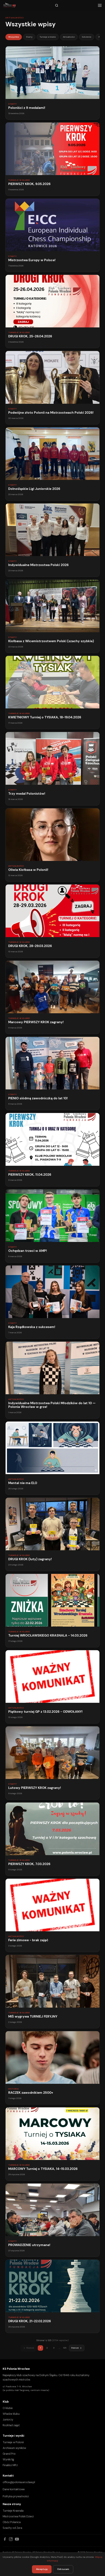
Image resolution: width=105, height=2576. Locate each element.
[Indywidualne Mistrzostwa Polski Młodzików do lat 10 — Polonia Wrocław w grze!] (52, 1380)
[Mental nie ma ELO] (52, 1458)
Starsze (76, 2348)
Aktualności (69, 37)
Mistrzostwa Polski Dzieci (18, 2516)
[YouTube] (17, 2539)
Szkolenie (86, 37)
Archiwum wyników (14, 2448)
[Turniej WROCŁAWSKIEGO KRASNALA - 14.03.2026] (52, 1610)
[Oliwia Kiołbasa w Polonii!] (52, 844)
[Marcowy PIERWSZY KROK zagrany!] (52, 997)
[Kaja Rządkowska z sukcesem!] (52, 1302)
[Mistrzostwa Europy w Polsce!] (52, 235)
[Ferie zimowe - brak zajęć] (52, 1915)
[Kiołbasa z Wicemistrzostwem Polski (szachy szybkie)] (52, 616)
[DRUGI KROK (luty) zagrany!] (52, 1534)
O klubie (8, 2408)
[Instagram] (11, 2539)
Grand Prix (9, 2454)
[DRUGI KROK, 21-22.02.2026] (52, 2296)
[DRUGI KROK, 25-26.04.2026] (52, 311)
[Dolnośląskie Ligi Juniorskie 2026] (52, 463)
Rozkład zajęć (11, 2425)
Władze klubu (11, 2414)
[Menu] (99, 5)
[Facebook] (5, 2539)
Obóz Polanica (12, 2522)
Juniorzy (8, 2419)
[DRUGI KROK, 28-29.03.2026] (52, 921)
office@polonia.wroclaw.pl (19, 2482)
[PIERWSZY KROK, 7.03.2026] (52, 1839)
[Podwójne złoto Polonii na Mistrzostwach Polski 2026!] (52, 387)
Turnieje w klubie (48, 37)
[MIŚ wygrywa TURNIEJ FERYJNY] (52, 1991)
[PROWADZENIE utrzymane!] (52, 2220)
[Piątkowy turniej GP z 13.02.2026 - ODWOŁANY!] (52, 1686)
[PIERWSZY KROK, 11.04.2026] (52, 1149)
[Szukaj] (57, 5)
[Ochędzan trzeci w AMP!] (52, 1225)
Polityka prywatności (16, 2496)
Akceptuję (41, 2569)
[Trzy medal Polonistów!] (52, 768)
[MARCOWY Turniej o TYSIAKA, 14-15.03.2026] (52, 2144)
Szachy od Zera (12, 2528)
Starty (29, 37)
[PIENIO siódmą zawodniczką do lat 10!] (52, 1073)
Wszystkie (13, 37)
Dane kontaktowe (14, 2489)
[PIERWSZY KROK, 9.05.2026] (52, 159)
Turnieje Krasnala (13, 2510)
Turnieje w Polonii (13, 2442)
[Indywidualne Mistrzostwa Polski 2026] (52, 540)
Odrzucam (63, 2569)
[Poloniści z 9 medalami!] (52, 82)
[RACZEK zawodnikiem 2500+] (52, 2067)
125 (64, 2348)
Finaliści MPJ (10, 2465)
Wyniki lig (8, 2459)
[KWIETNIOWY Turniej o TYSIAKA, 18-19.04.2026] (52, 692)
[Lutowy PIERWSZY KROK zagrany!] (52, 1763)
